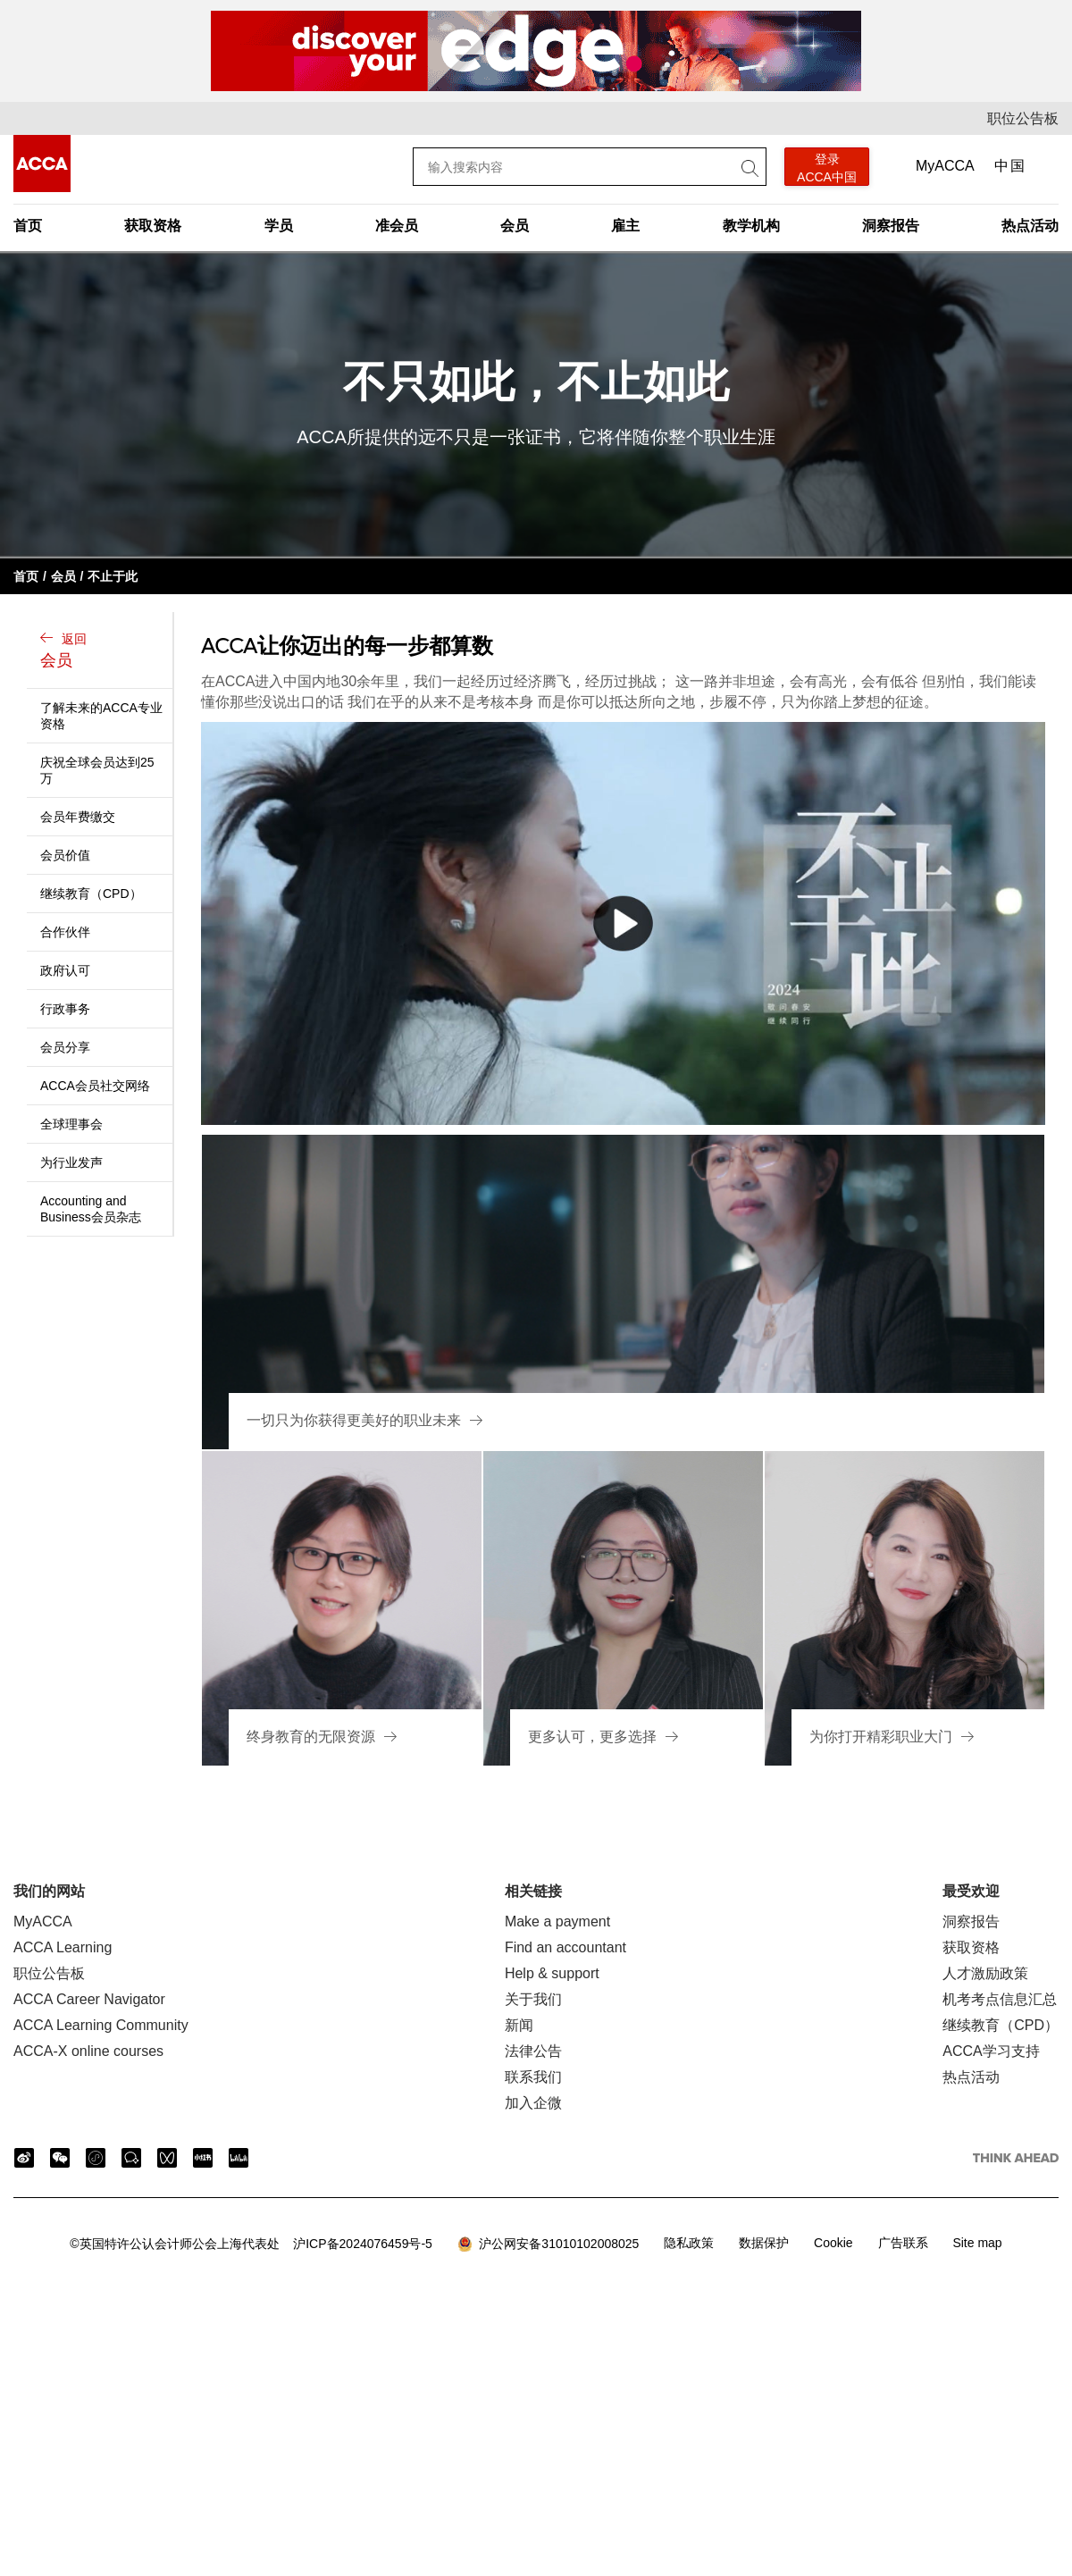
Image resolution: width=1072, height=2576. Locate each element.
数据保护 (764, 2243)
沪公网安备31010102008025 (548, 2244)
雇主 (625, 225)
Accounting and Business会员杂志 (90, 1209)
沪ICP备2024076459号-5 (251, 2243)
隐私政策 (689, 2243)
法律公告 (533, 2051)
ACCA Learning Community (100, 2025)
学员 (278, 225)
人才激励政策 (985, 1973)
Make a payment (557, 1921)
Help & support (552, 1973)
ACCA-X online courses (88, 2051)
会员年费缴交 (77, 817)
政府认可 (65, 970)
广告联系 (903, 2243)
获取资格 (152, 225)
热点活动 (1030, 225)
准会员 (396, 225)
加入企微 (533, 2102)
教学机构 (751, 225)
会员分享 (65, 1047)
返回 (101, 652)
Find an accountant (565, 1947)
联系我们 (533, 2077)
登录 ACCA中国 (827, 168)
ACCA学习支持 (990, 2051)
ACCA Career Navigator (89, 1999)
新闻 (519, 2025)
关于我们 (533, 1999)
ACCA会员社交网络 (95, 1085)
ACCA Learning (62, 1947)
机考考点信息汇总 (999, 1999)
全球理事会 (71, 1124)
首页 (27, 225)
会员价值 (65, 855)
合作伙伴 (65, 932)
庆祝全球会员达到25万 (97, 770)
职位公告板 (1023, 118)
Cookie (833, 2243)
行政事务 (65, 1009)
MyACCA (945, 165)
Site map (976, 2243)
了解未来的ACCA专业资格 (101, 716)
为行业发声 (71, 1162)
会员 (514, 225)
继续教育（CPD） (91, 893)
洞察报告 (890, 225)
